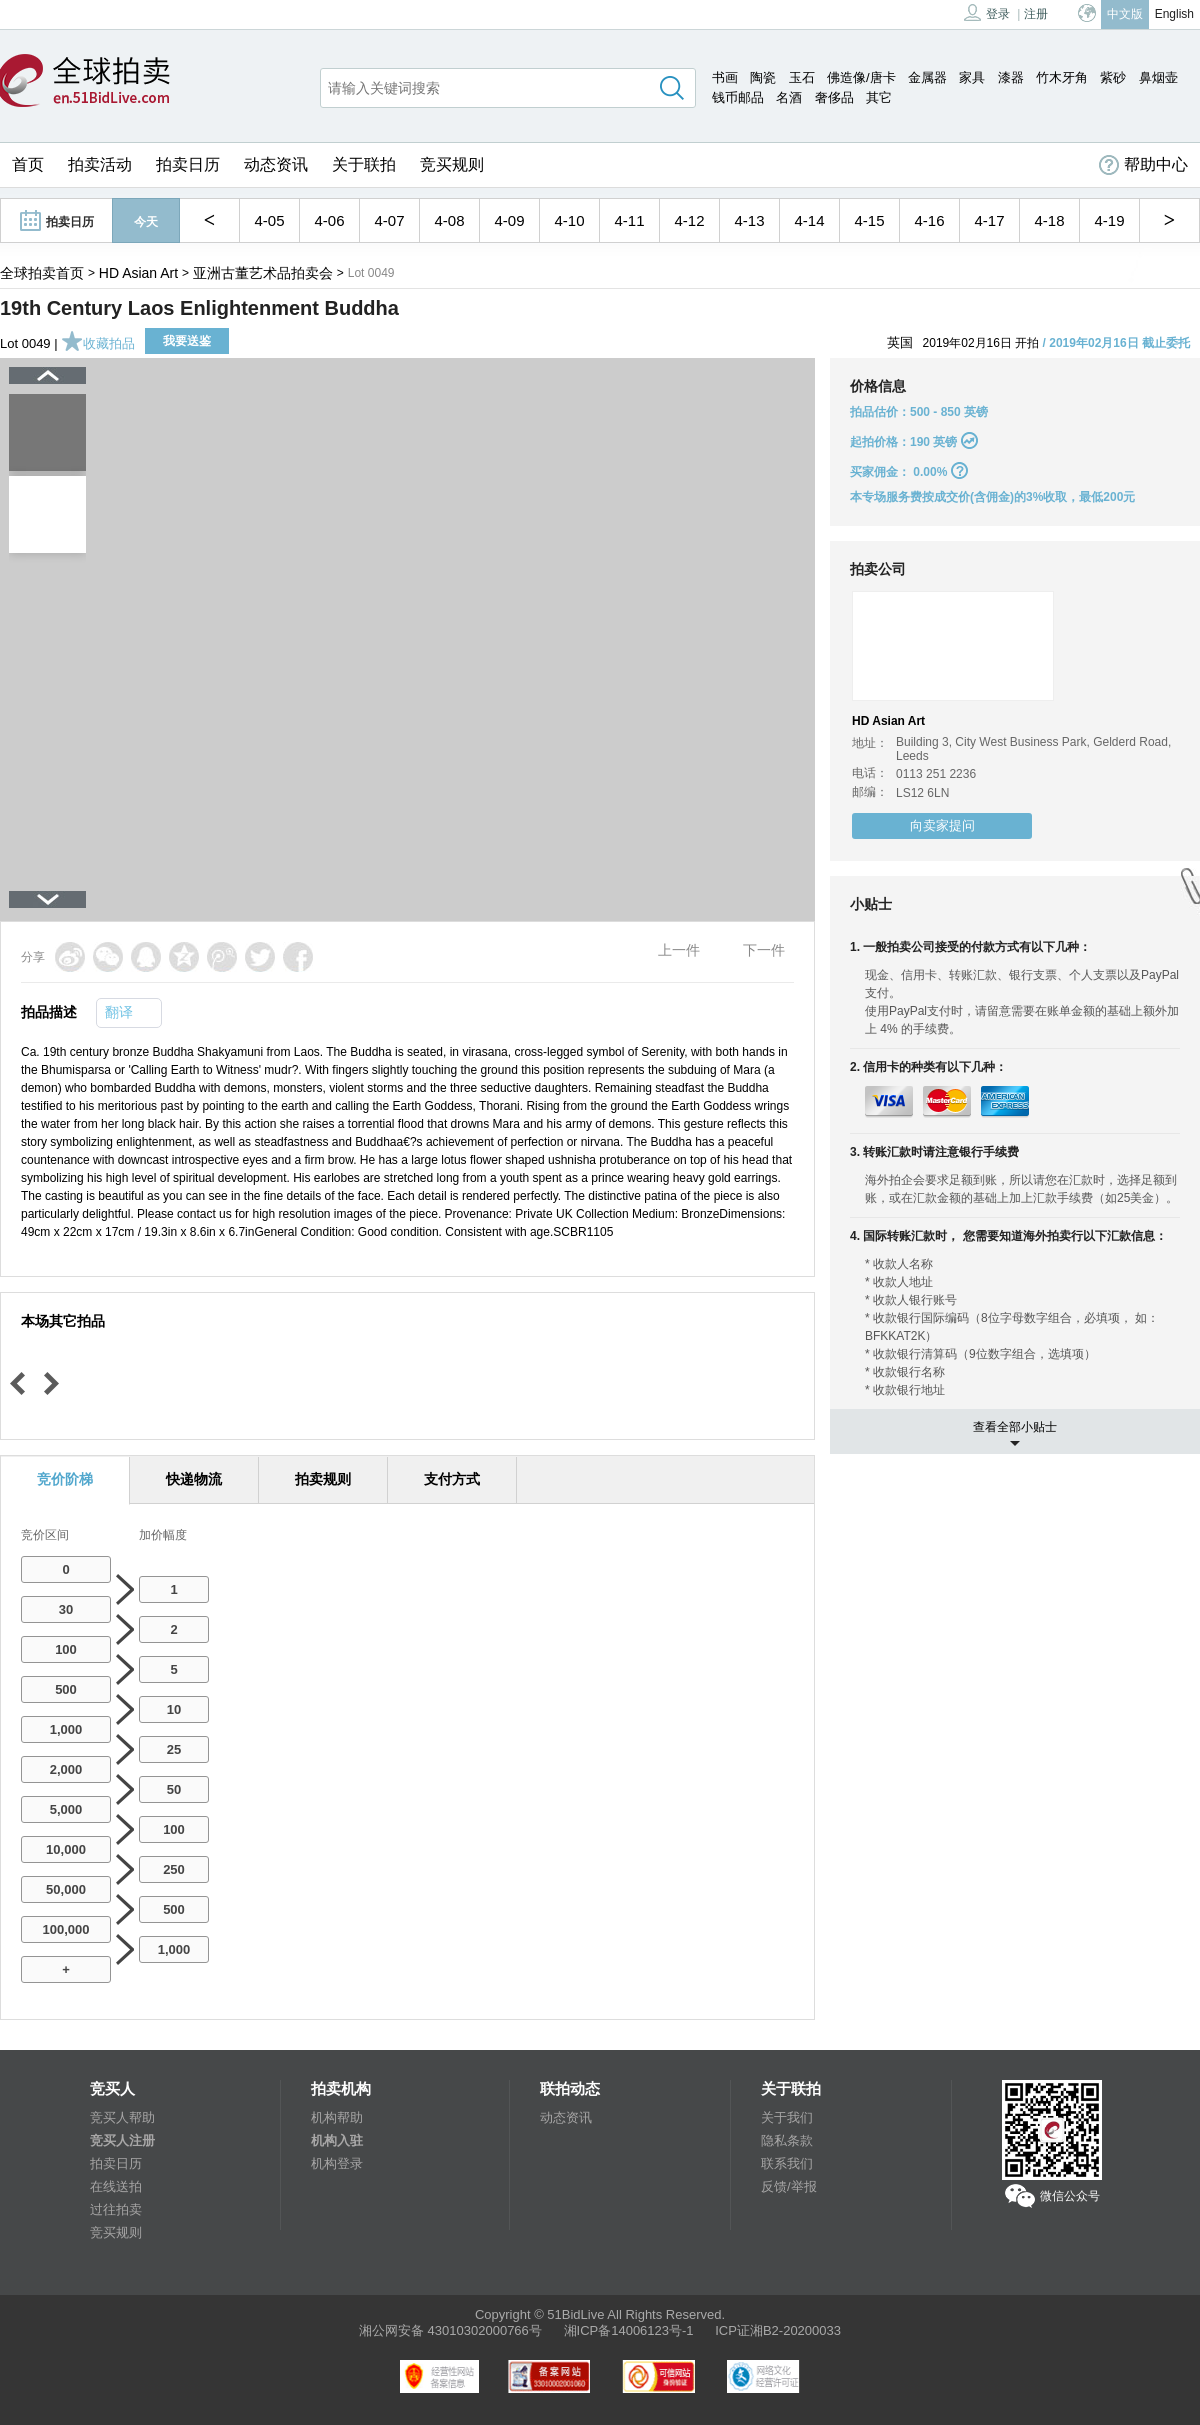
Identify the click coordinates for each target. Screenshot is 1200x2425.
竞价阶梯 (65, 1479)
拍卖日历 (188, 164)
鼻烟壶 (1158, 77)
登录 (987, 12)
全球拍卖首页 (42, 273)
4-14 (809, 220)
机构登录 (337, 2163)
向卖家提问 (942, 825)
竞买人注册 (122, 2140)
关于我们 (787, 2117)
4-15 (869, 220)
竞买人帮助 (122, 2117)
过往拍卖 (116, 2209)
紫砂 (1113, 77)
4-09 (509, 220)
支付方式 (452, 1479)
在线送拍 (116, 2186)
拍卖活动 (100, 164)
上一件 (679, 950)
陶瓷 (763, 77)
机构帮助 (337, 2117)
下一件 (764, 950)
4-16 (929, 220)
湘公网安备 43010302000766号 (450, 2330)
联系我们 (787, 2163)
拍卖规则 (323, 1479)
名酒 (789, 97)
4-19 (1109, 220)
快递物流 (194, 1479)
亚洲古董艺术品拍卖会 (263, 273)
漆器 (1011, 77)
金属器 (927, 77)
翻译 (119, 1012)
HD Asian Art (138, 273)
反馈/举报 (789, 2186)
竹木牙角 (1062, 77)
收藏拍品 (98, 343)
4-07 (389, 220)
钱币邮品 (738, 97)
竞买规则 (452, 164)
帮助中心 (1143, 165)
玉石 (802, 77)
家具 (972, 77)
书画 (725, 77)
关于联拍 (364, 164)
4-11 (629, 220)
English (1174, 14)
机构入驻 (337, 2140)
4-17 (989, 220)
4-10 (569, 220)
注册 (1036, 14)
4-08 (449, 220)
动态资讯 (276, 164)
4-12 (689, 220)
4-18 (1049, 220)
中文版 (1125, 14)
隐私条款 (787, 2140)
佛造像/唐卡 (861, 77)
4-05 (269, 220)
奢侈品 (834, 97)
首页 (28, 164)
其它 (879, 97)
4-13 (749, 220)
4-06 (329, 220)
